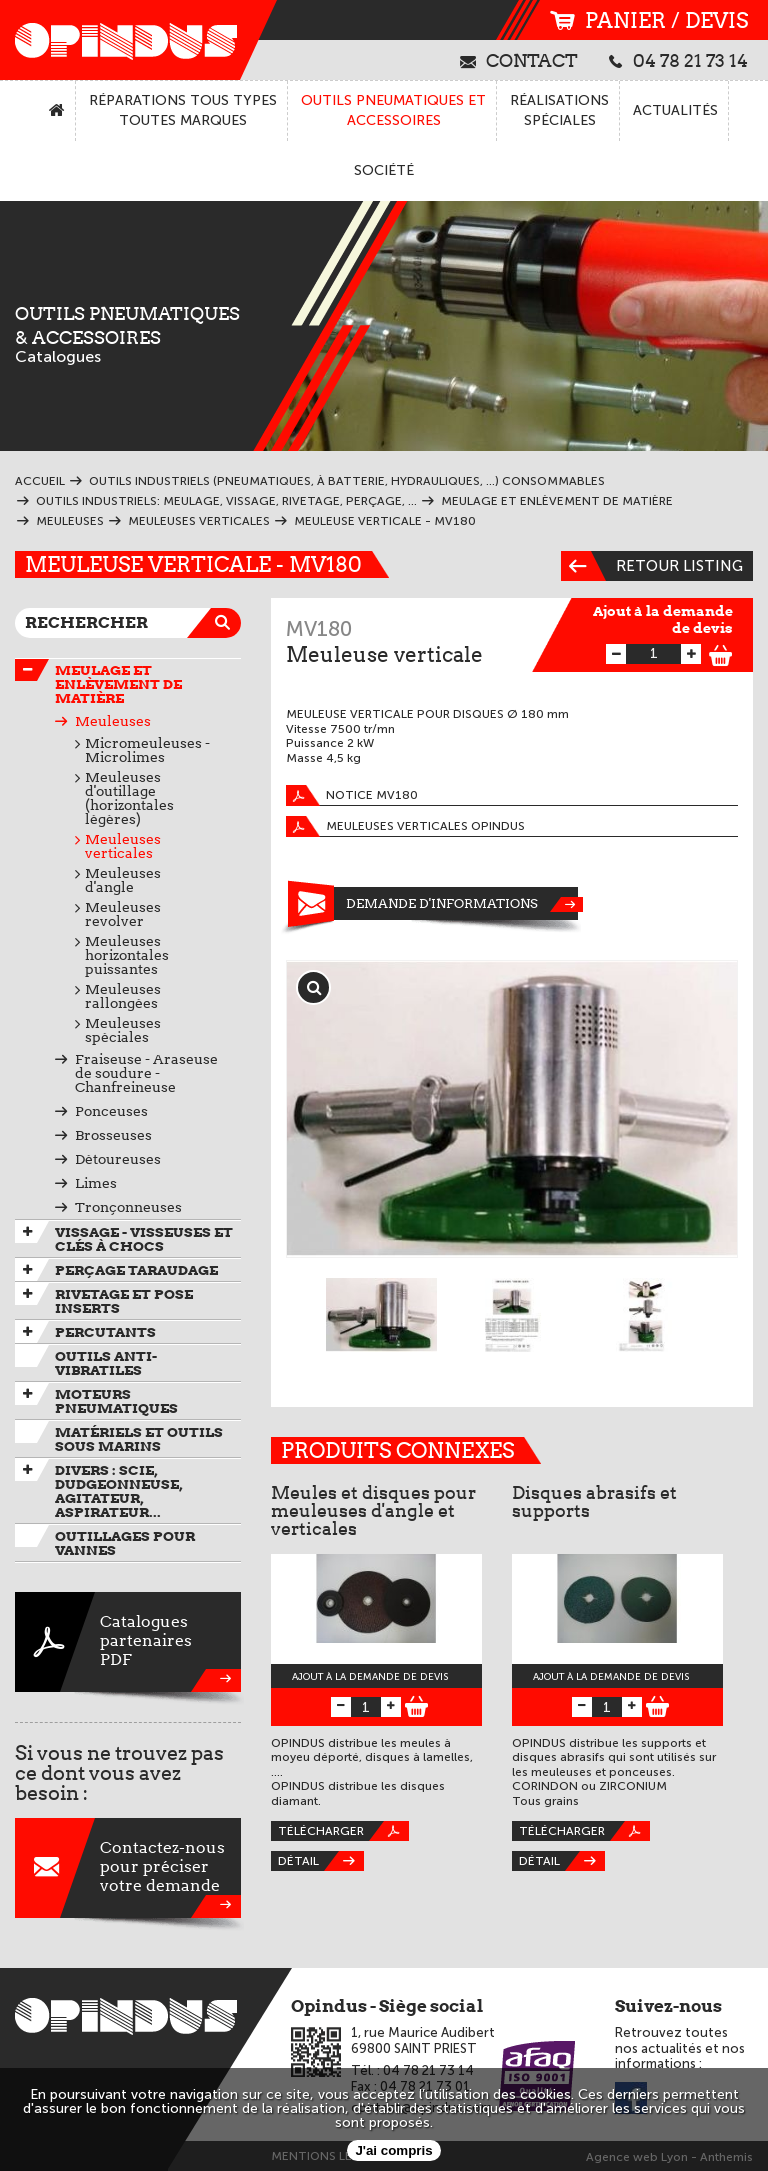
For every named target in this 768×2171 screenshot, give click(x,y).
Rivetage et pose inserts (124, 1301)
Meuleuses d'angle (123, 880)
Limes (96, 1183)
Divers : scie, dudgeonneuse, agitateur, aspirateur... (119, 1491)
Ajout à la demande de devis (663, 619)
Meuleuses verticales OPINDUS (405, 826)
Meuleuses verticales (123, 846)
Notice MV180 (352, 795)
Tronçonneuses (128, 1207)
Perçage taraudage (136, 1270)
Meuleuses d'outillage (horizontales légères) (129, 798)
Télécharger (343, 1831)
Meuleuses (113, 721)
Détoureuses (118, 1159)
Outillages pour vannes (125, 1543)
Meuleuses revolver (123, 914)
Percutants (105, 1332)
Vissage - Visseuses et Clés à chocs (144, 1239)
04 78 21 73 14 (678, 60)
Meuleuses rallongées (123, 996)
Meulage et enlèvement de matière (118, 684)
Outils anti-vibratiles (106, 1363)
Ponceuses (111, 1111)
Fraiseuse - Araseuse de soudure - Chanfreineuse (146, 1073)
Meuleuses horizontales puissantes (127, 955)
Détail (321, 1861)
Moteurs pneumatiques (116, 1401)
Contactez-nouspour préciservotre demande (128, 1868)
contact (519, 60)
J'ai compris (393, 2150)
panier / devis (649, 20)
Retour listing (652, 566)
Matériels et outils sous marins (139, 1439)
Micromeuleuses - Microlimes (147, 750)
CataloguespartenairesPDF (128, 1642)
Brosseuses (113, 1135)
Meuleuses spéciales (123, 1030)
